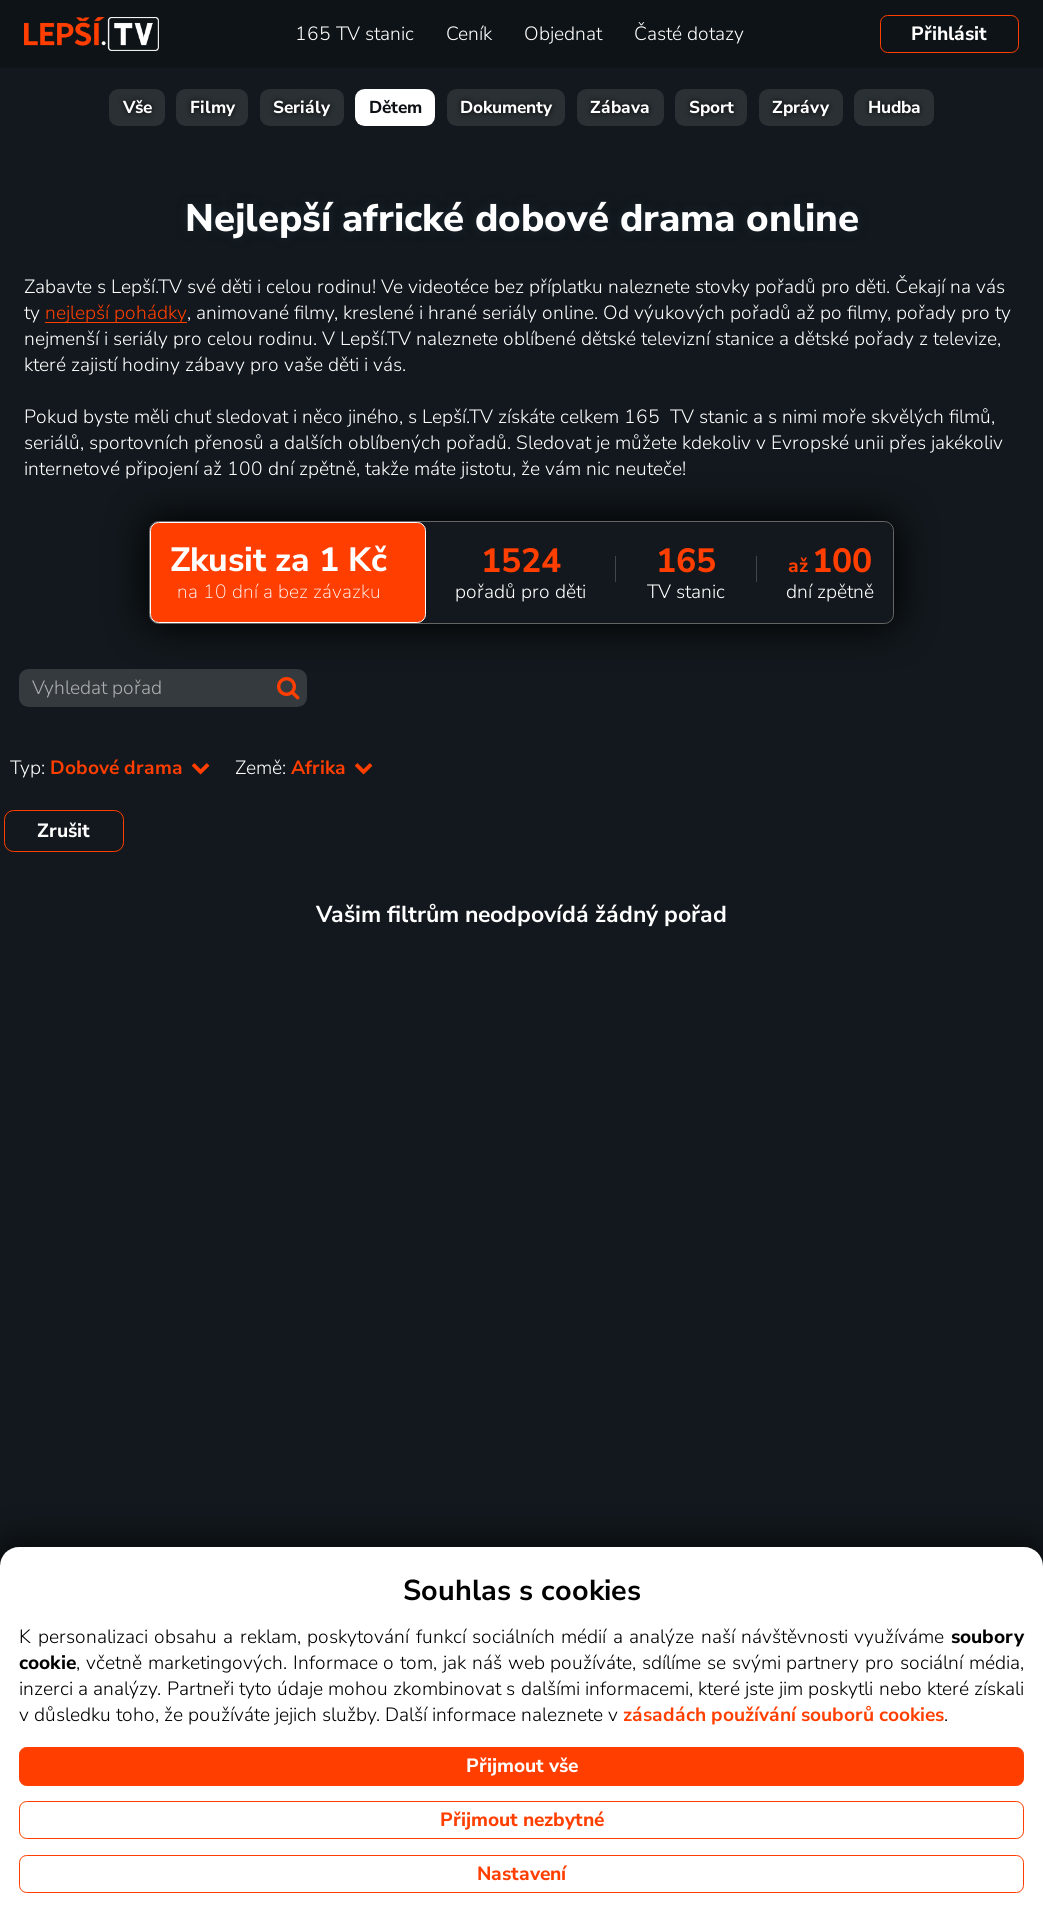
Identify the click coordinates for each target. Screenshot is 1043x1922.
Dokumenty (506, 107)
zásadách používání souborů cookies (783, 1715)
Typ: (110, 768)
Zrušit (63, 831)
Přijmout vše (522, 1766)
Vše (137, 107)
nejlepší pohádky (116, 313)
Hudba (894, 107)
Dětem (395, 107)
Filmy (212, 107)
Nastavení (521, 1874)
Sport (711, 107)
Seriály (301, 107)
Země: (304, 768)
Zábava (620, 107)
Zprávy (800, 107)
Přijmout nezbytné (522, 1820)
